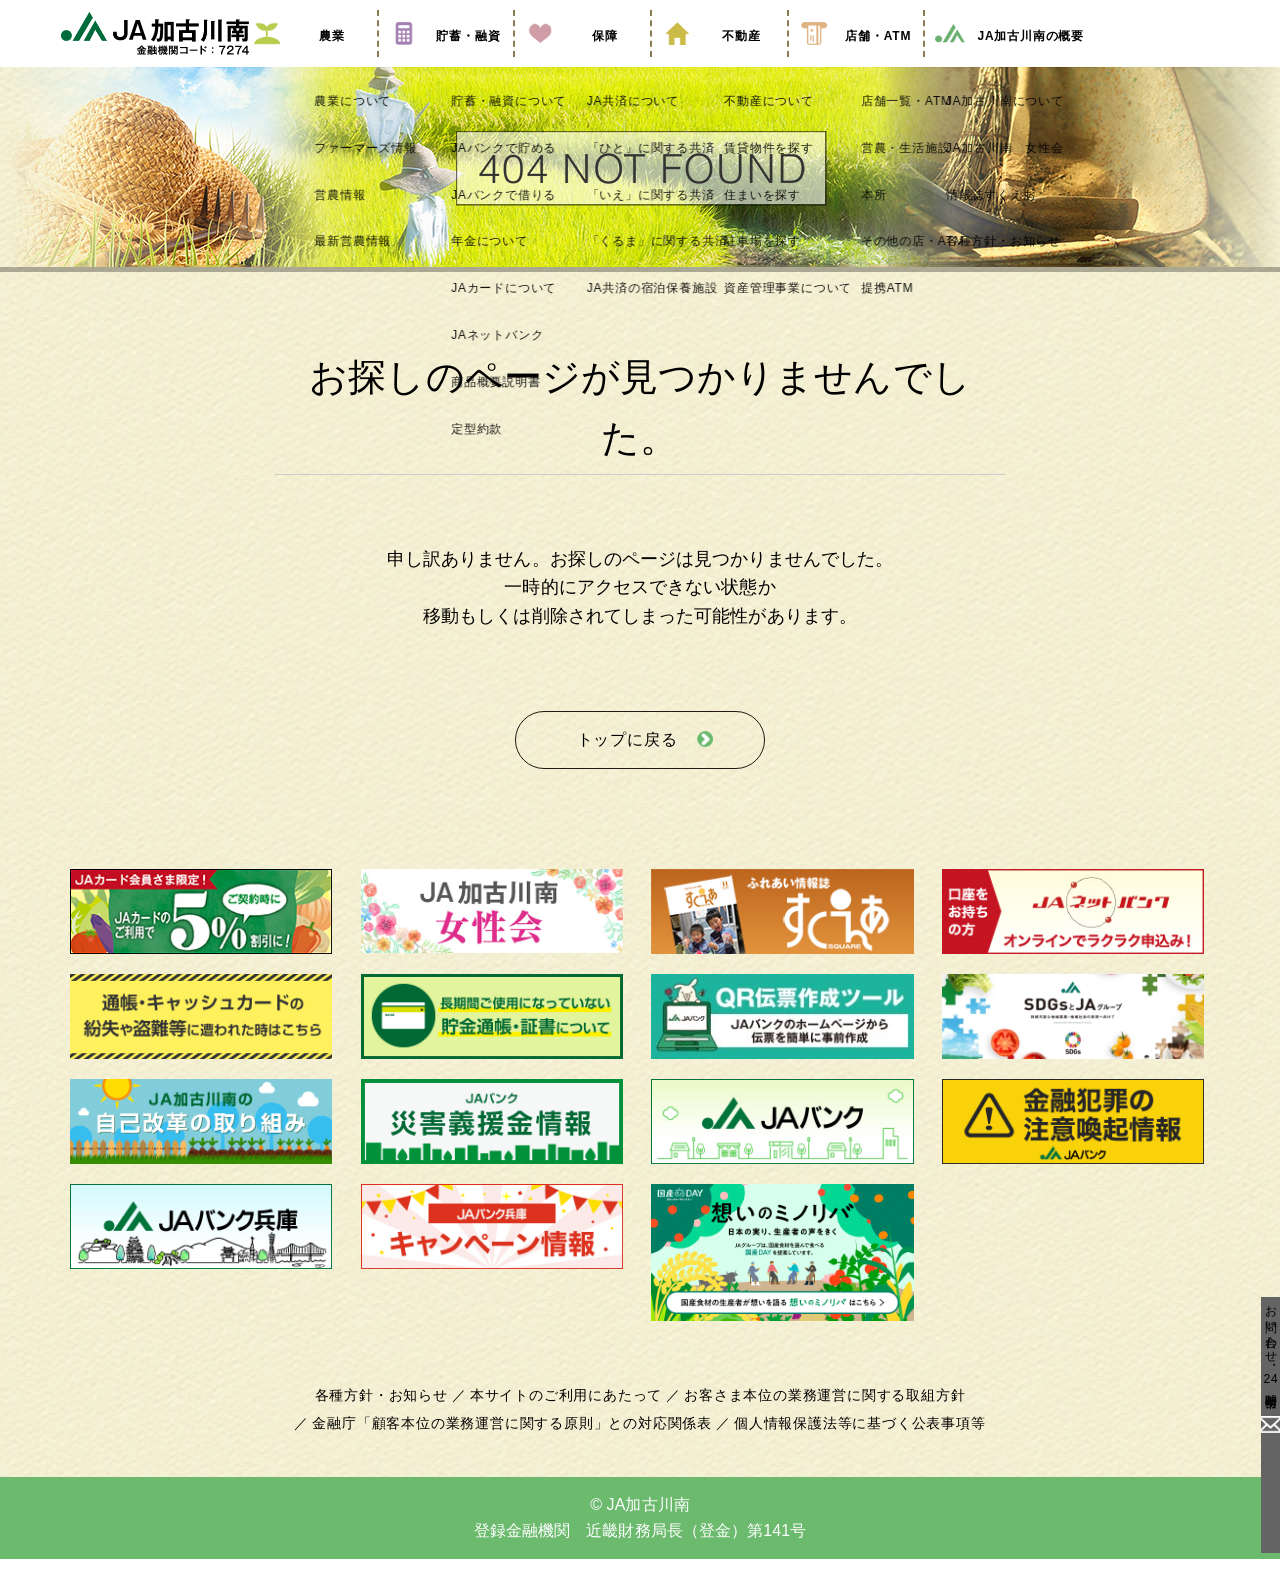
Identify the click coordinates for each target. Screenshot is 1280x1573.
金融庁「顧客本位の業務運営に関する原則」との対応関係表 (518, 1438)
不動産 (719, 63)
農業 (309, 63)
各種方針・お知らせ (392, 1410)
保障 (582, 63)
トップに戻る (627, 759)
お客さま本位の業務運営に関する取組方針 (817, 1410)
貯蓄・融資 (446, 63)
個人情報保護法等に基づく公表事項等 (849, 1438)
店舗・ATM (856, 63)
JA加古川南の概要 (1008, 63)
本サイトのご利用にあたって (569, 1410)
